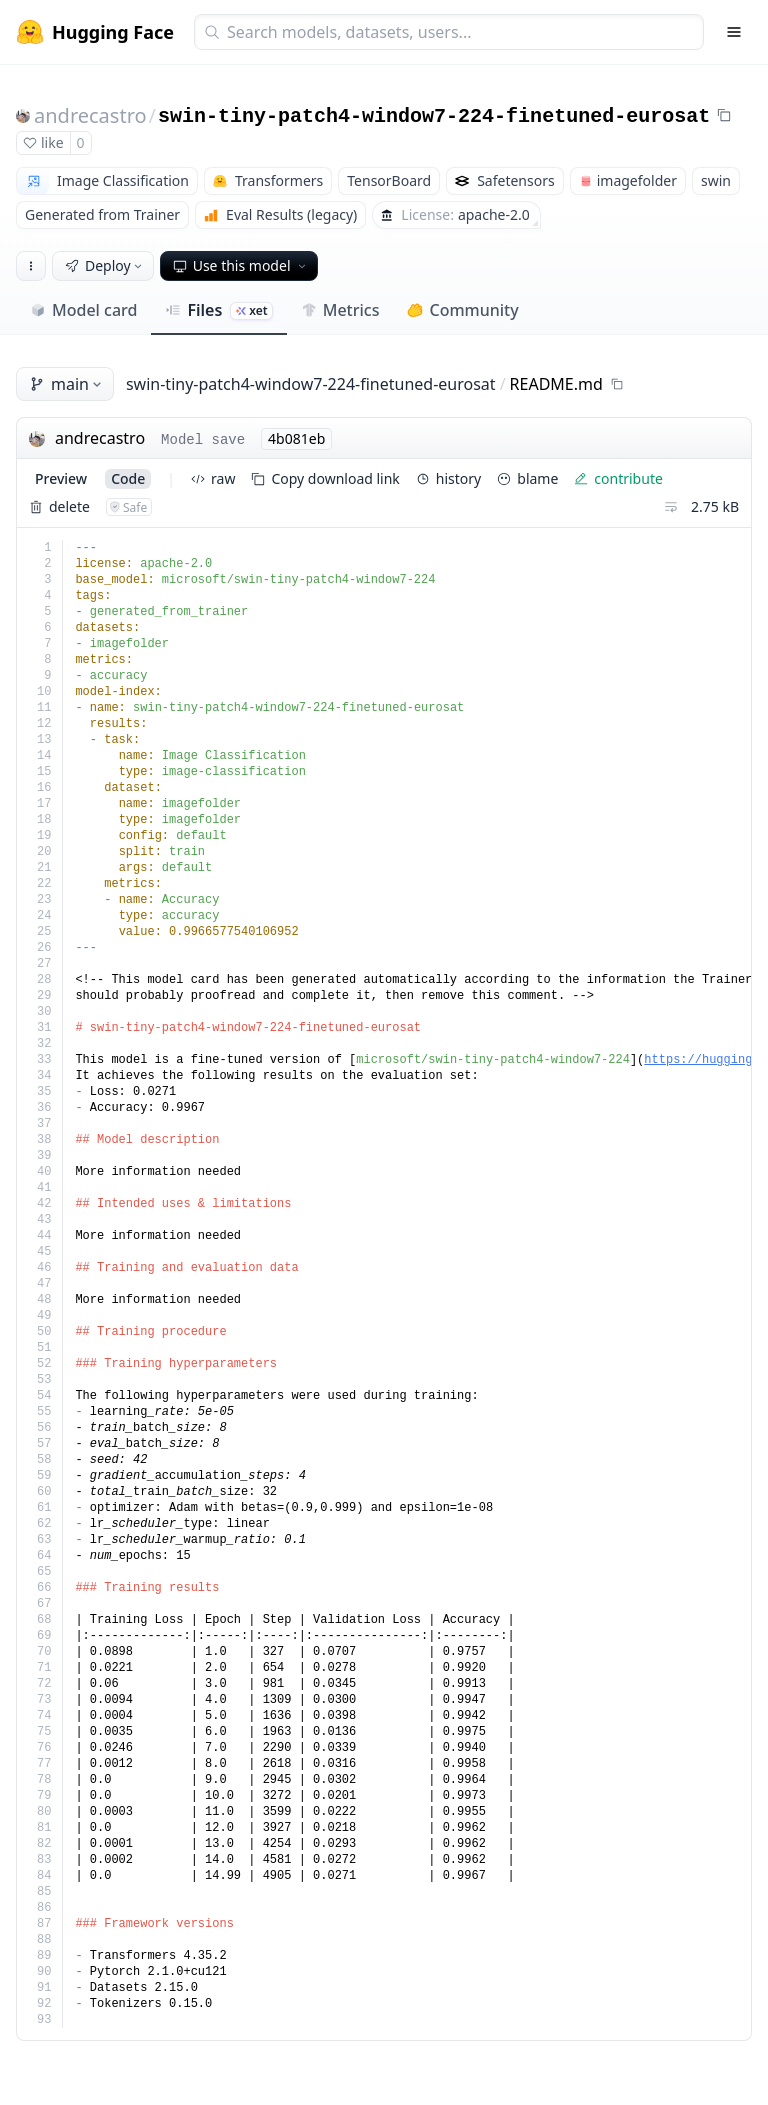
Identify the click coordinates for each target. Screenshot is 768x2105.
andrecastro (90, 115)
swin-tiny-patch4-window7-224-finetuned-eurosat (434, 116)
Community (462, 310)
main (67, 384)
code (128, 478)
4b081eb (296, 438)
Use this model (241, 265)
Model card (83, 310)
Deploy (105, 265)
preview (61, 478)
